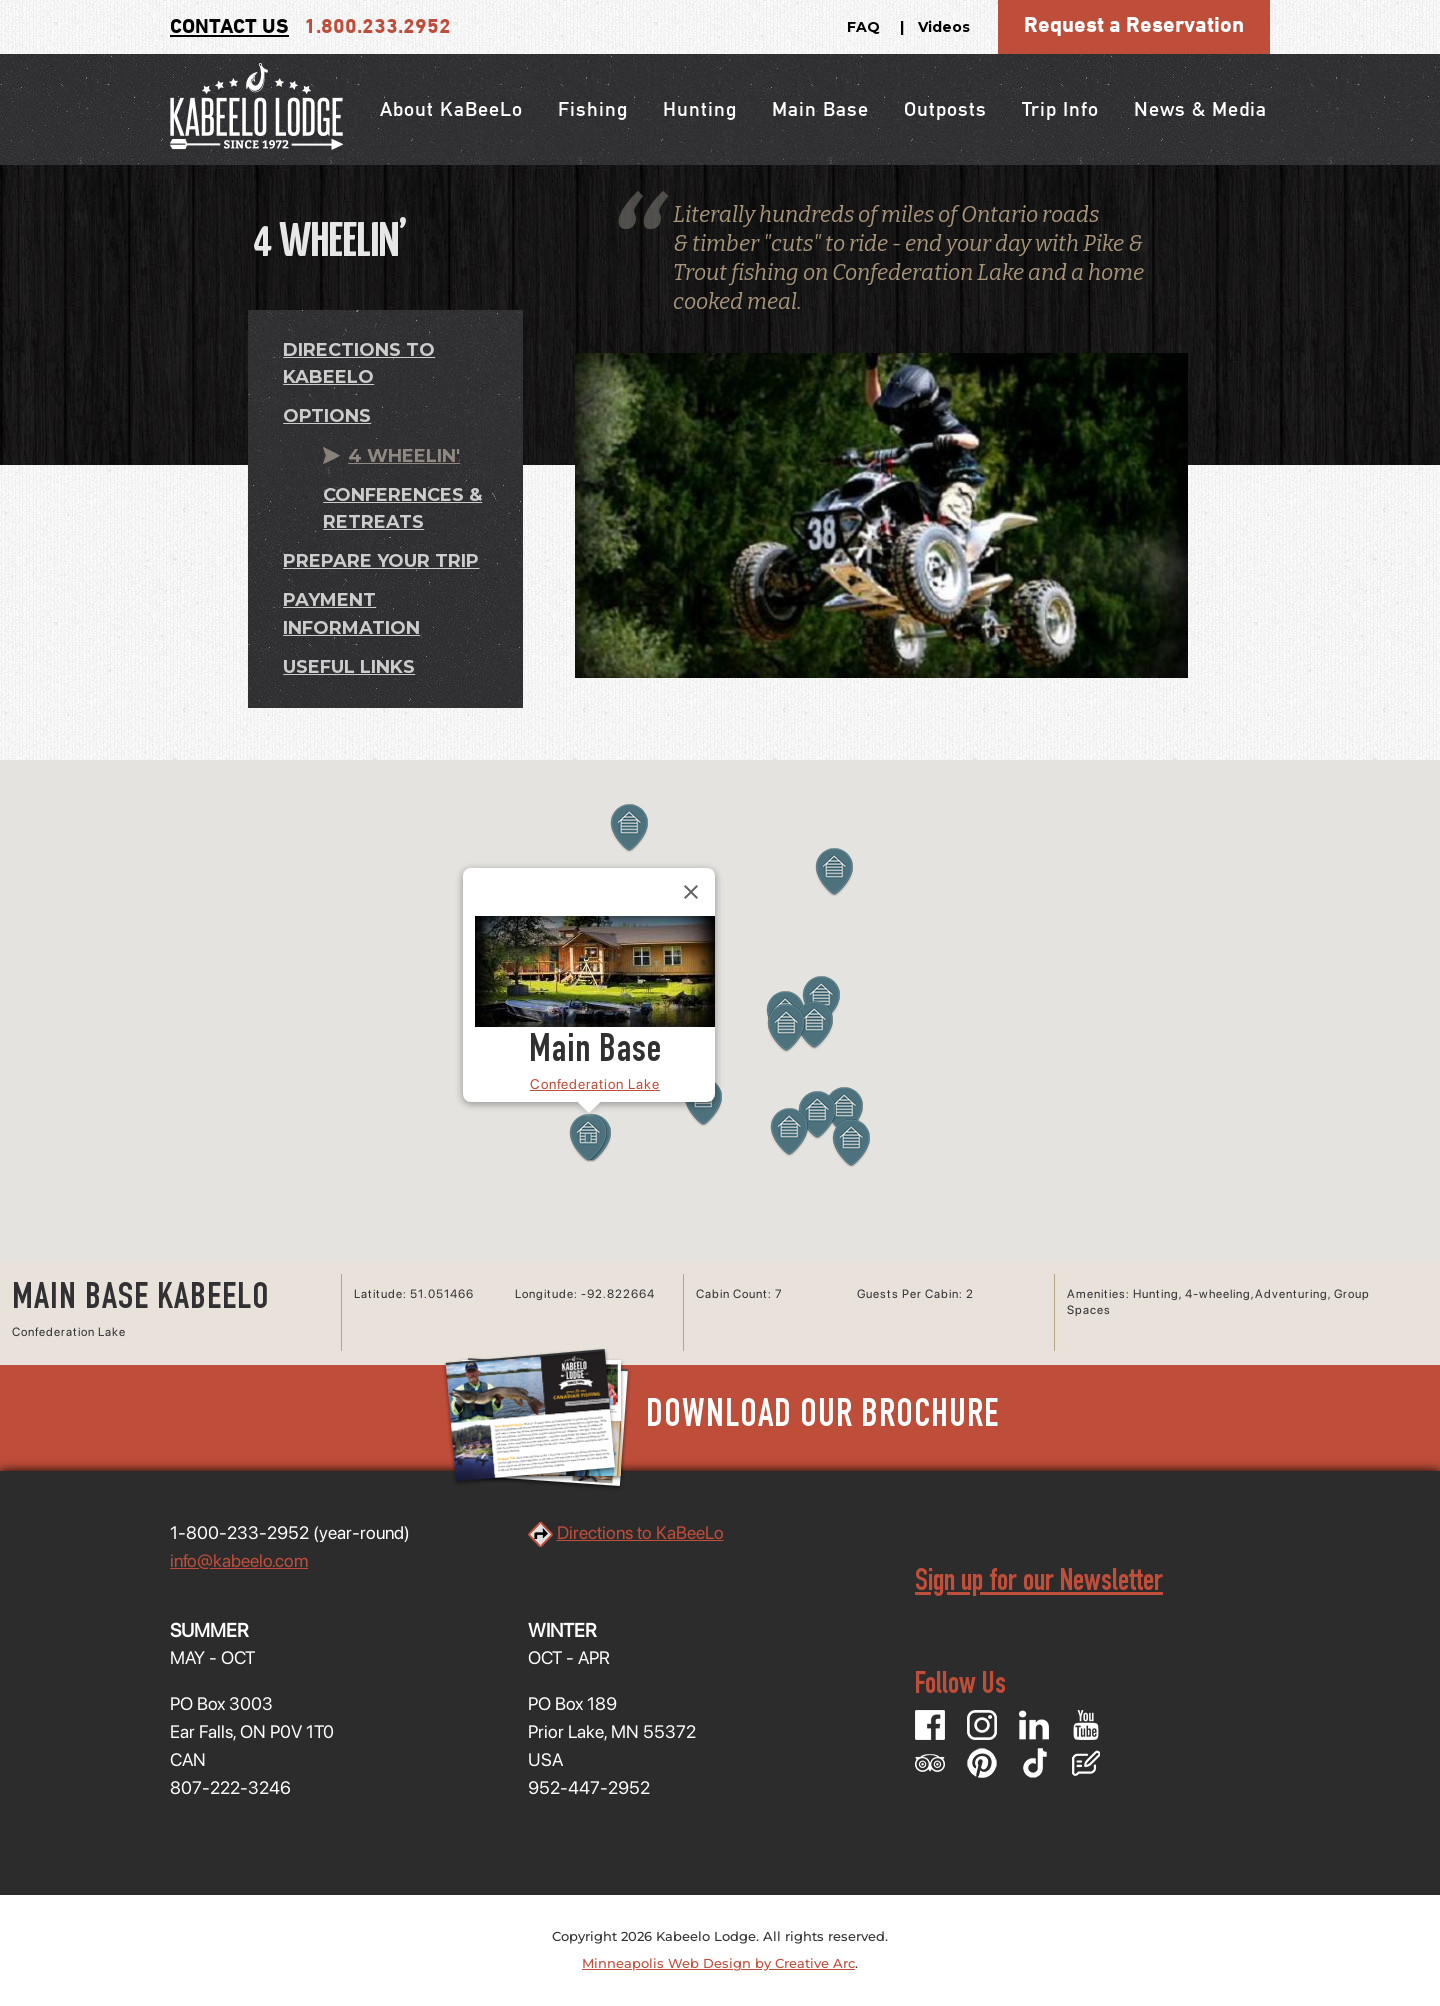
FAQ (863, 27)
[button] (834, 872)
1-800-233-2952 (239, 1532)
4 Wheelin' (404, 456)
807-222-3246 (230, 1787)
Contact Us (229, 27)
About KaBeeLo (451, 109)
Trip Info (1060, 109)
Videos (944, 27)
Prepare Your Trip (381, 561)
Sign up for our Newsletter (1039, 1583)
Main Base (820, 109)
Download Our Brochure (720, 1418)
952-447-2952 (589, 1787)
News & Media (1200, 109)
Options (327, 416)
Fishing (593, 109)
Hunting (700, 109)
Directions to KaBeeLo (640, 1532)
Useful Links (349, 667)
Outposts (945, 109)
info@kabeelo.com (239, 1560)
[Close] (691, 892)
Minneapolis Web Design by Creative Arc (718, 1963)
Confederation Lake (595, 1084)
